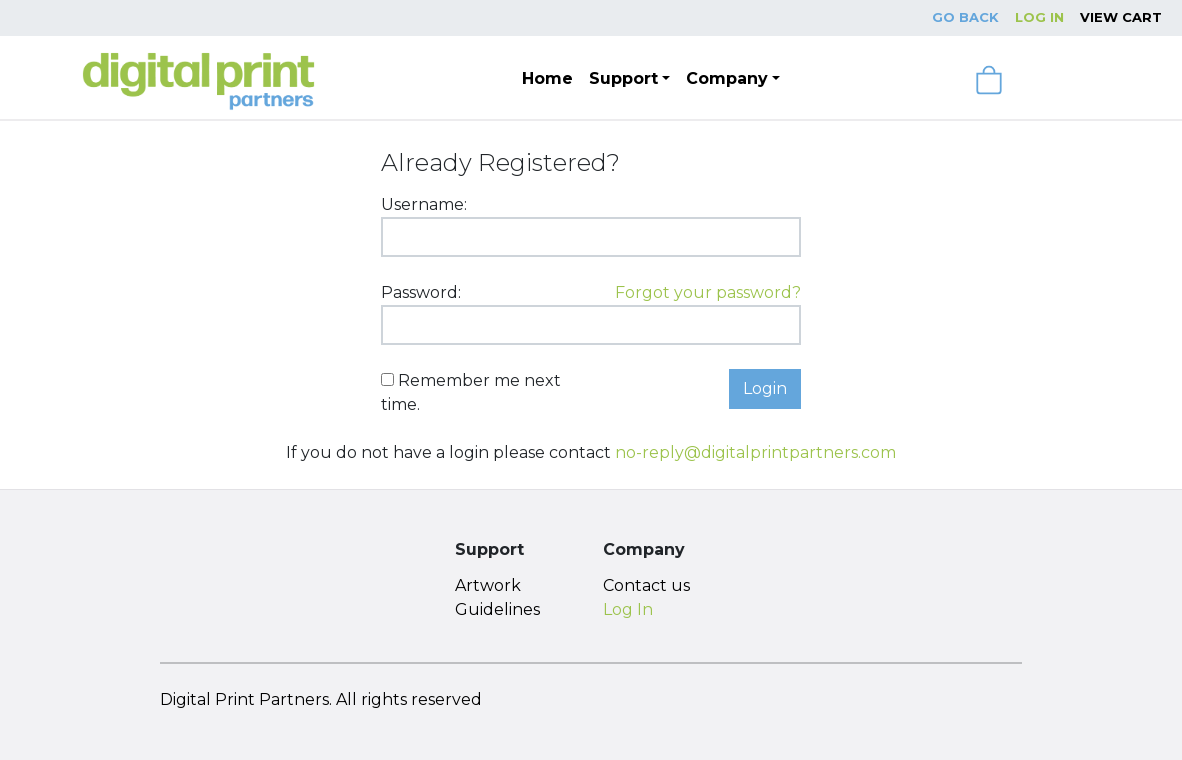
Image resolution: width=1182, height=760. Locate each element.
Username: (424, 204)
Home (547, 78)
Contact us (646, 585)
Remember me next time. (471, 392)
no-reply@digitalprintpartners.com (755, 452)
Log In (1039, 17)
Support (623, 78)
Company (727, 78)
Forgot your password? (708, 292)
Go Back (965, 17)
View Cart (1121, 17)
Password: (421, 292)
